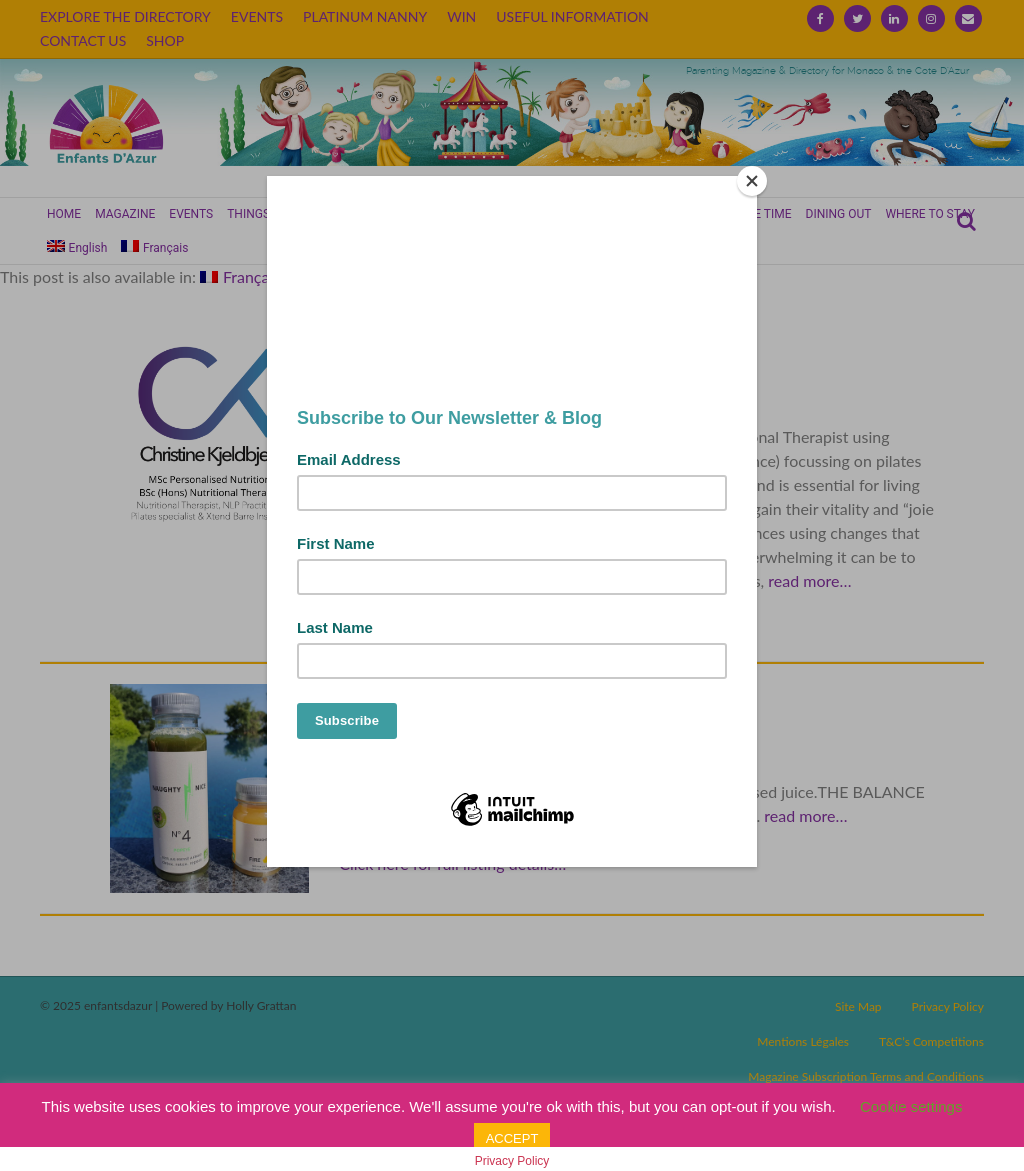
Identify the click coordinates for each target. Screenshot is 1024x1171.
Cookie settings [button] (911, 1106)
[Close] (752, 181)
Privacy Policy (512, 1161)
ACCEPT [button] (512, 1138)
